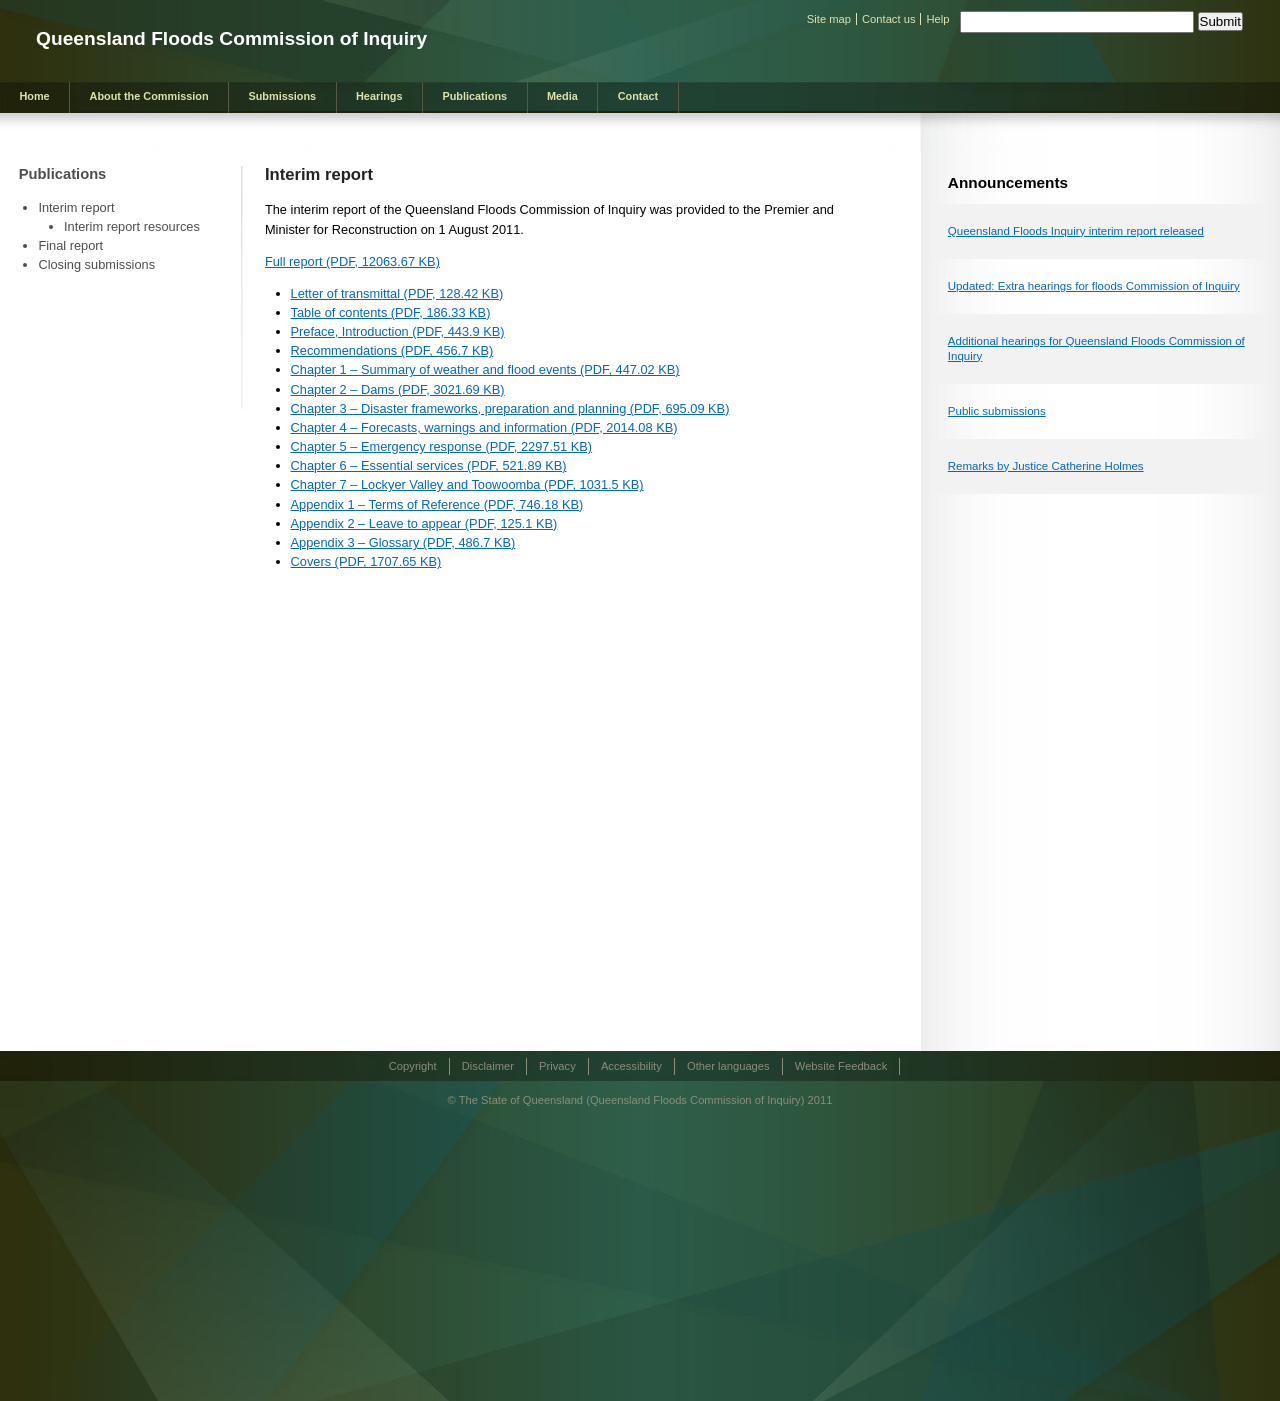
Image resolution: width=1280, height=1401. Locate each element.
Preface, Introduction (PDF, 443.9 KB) (398, 331)
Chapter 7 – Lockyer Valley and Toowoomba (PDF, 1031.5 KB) (467, 484)
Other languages (728, 1066)
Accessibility (631, 1066)
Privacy (557, 1066)
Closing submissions (96, 264)
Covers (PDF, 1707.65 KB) (366, 561)
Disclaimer (488, 1066)
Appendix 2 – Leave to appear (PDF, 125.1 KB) (424, 523)
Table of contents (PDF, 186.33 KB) (391, 312)
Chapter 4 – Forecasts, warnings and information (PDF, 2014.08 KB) (484, 427)
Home (34, 96)
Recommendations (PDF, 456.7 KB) (392, 350)
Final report (70, 245)
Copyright (413, 1066)
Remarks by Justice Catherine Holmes (1046, 466)
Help (937, 19)
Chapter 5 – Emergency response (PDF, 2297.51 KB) (442, 446)
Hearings (379, 96)
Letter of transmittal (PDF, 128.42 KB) (397, 293)
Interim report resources (132, 226)
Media (562, 96)
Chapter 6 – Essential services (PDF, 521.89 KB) (429, 465)
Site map (829, 19)
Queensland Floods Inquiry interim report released (1076, 231)
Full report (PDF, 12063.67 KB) (352, 261)
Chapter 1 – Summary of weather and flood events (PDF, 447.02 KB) (485, 369)
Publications (474, 96)
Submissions (282, 96)
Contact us (888, 19)
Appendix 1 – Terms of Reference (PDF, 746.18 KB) (437, 504)
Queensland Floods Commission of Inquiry (231, 38)
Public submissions (997, 411)
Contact (638, 96)
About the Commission (149, 96)
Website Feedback (841, 1066)
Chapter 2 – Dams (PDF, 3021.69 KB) (398, 389)
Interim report (76, 207)
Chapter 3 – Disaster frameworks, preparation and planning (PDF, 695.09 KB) (510, 408)
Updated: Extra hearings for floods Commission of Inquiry (1094, 286)
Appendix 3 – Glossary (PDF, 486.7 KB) (403, 542)
